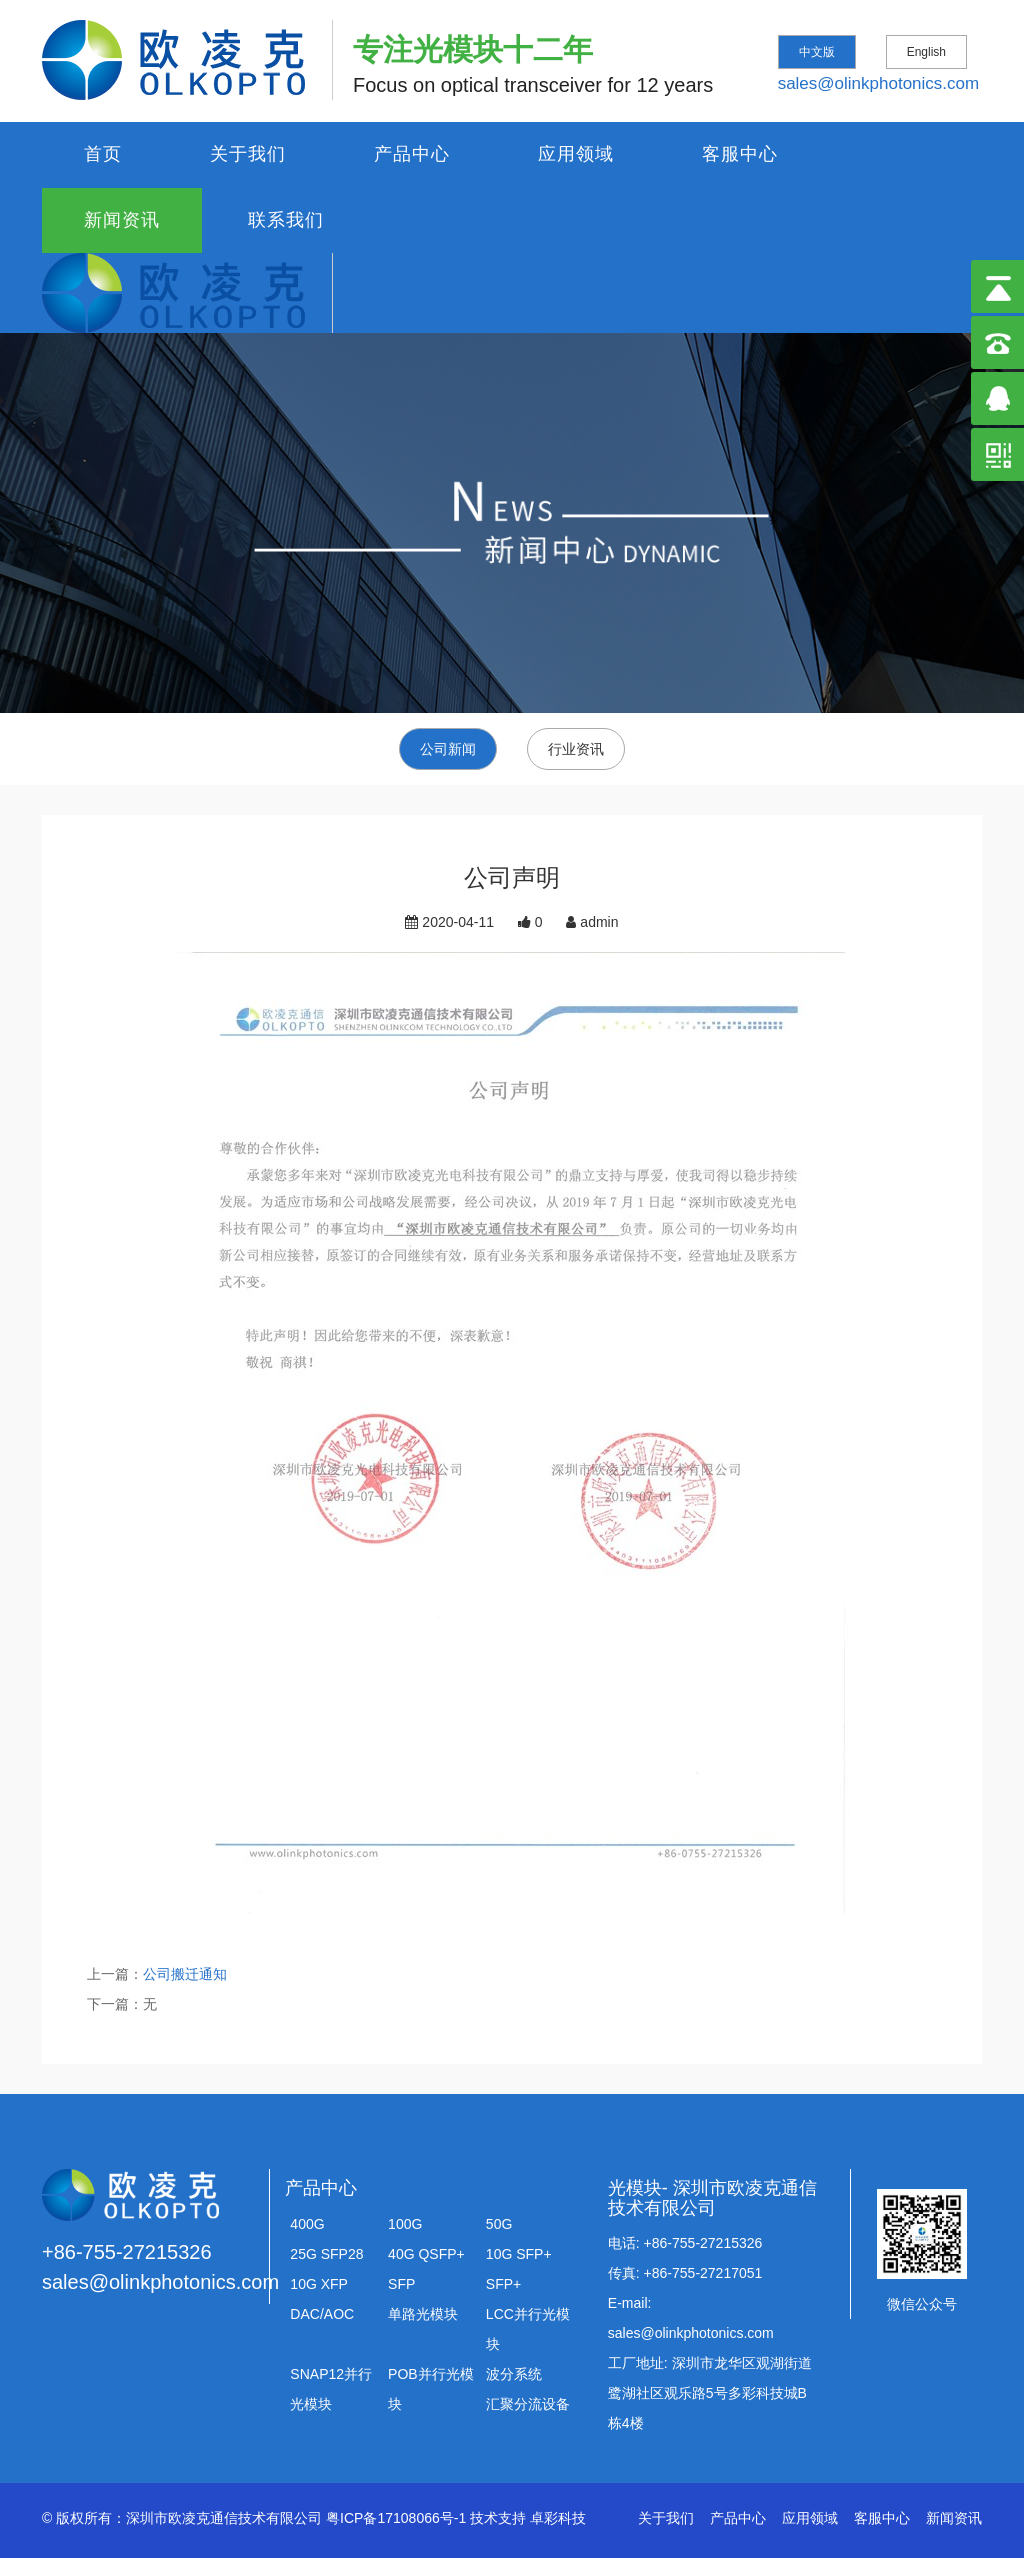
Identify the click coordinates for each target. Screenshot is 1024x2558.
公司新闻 (448, 749)
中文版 (817, 52)
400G (307, 2224)
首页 (103, 154)
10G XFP (319, 2284)
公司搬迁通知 (185, 1974)
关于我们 (248, 154)
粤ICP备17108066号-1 (396, 2518)
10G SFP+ (519, 2254)
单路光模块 (423, 2314)
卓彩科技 (558, 2518)
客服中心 (740, 154)
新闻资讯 (122, 220)
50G (499, 2224)
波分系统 (514, 2374)
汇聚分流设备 (528, 2404)
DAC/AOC (322, 2314)
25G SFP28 (326, 2254)
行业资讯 (576, 749)
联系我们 (286, 220)
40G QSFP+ (426, 2254)
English (926, 52)
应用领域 (576, 154)
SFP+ (503, 2284)
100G (405, 2224)
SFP (401, 2284)
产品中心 (412, 154)
